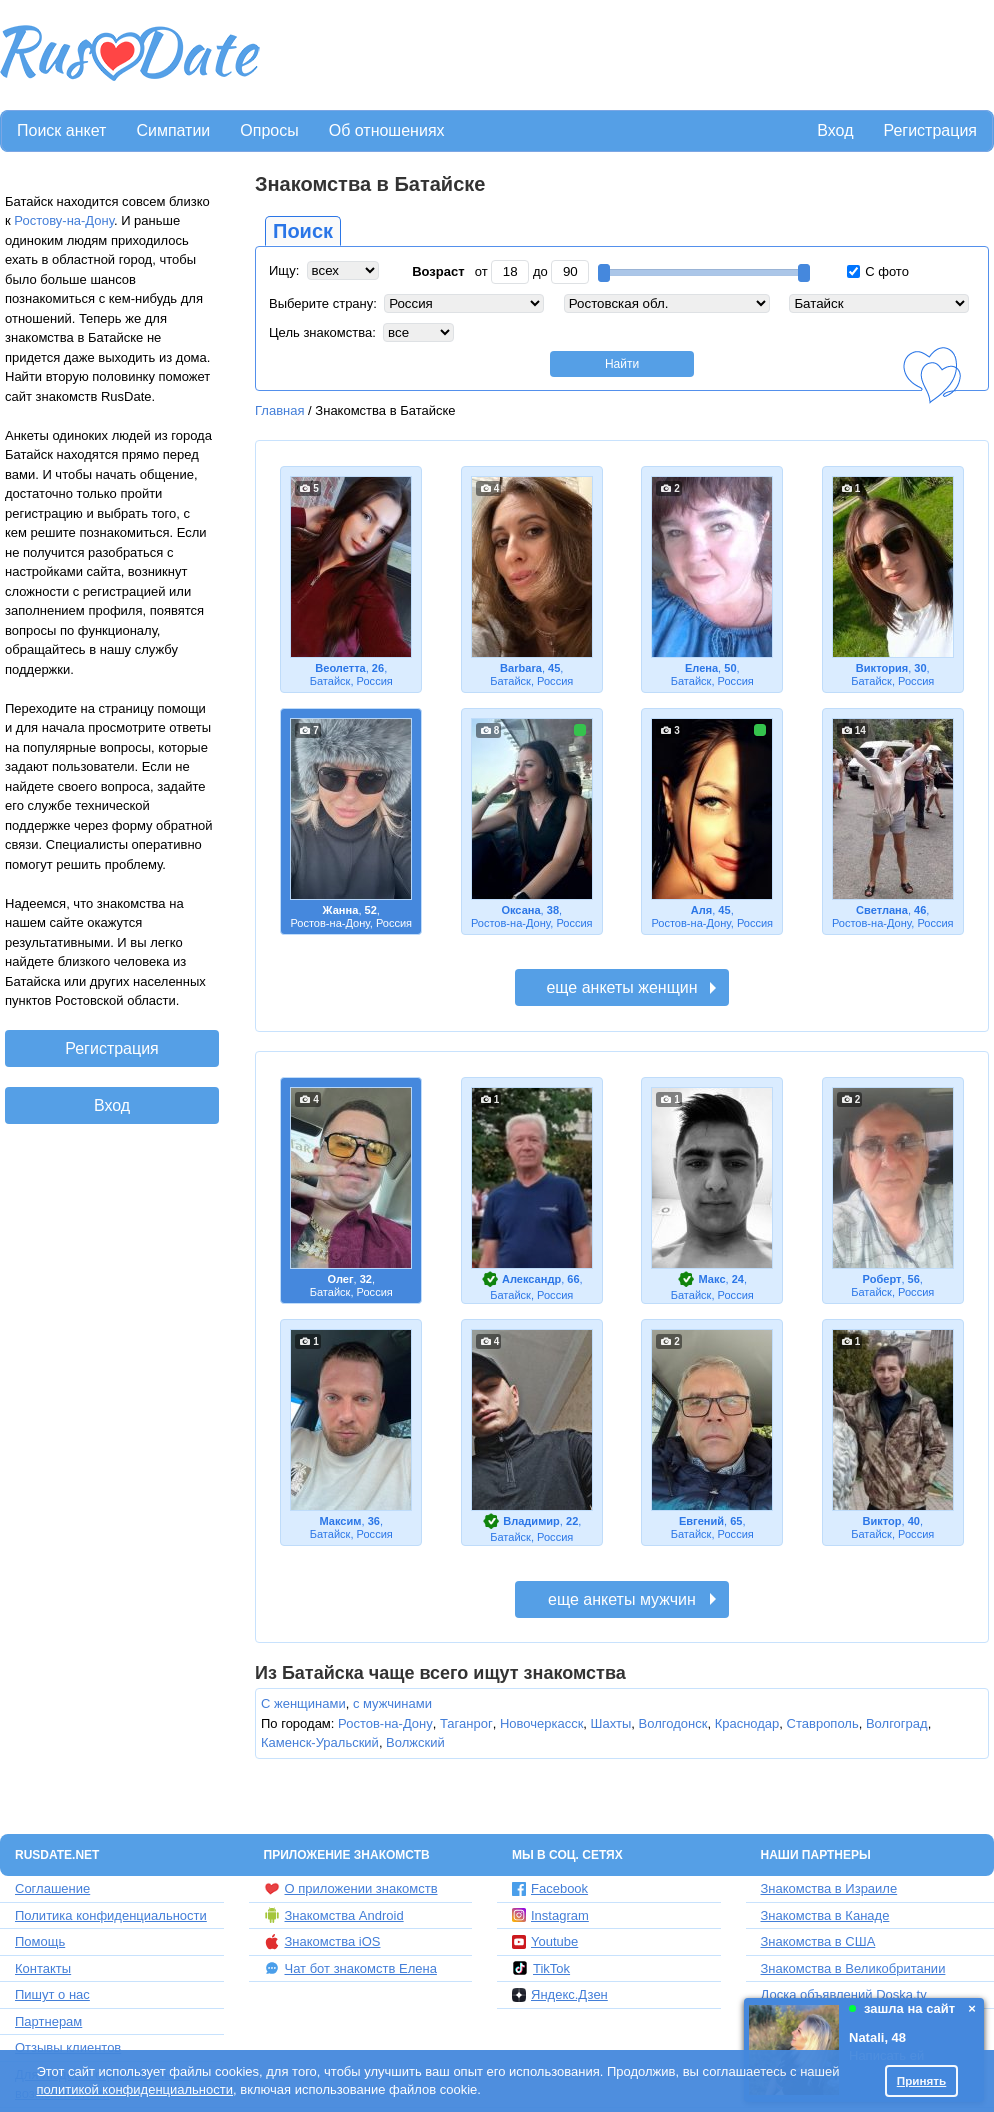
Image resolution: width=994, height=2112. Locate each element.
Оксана (520, 910)
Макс (712, 1279)
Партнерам (48, 2021)
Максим (341, 1521)
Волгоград (897, 1723)
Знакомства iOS (322, 1942)
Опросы (269, 130)
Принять (922, 2080)
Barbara (521, 668)
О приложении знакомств (351, 1889)
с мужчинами (392, 1703)
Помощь (40, 1941)
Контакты (43, 1968)
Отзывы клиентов (68, 2047)
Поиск (303, 231)
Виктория (882, 668)
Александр (531, 1279)
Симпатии (173, 130)
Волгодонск (673, 1723)
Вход (835, 130)
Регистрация (930, 130)
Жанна (341, 910)
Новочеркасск (541, 1723)
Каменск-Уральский (320, 1742)
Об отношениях (387, 130)
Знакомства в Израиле (829, 1888)
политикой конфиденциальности (134, 2089)
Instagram (550, 1915)
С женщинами (303, 1703)
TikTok (541, 1968)
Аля (701, 910)
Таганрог (466, 1723)
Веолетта (340, 668)
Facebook (550, 1888)
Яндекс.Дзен (560, 1994)
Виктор (881, 1521)
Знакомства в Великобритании (853, 1968)
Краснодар (747, 1723)
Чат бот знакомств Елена (350, 1968)
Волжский (415, 1742)
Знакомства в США (818, 1941)
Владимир (531, 1521)
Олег (340, 1279)
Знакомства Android (334, 1915)
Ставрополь (823, 1723)
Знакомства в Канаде (825, 1915)
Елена (701, 668)
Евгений (701, 1521)
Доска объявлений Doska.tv (844, 1994)
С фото (878, 271)
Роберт (882, 1279)
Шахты (611, 1723)
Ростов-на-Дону (385, 1723)
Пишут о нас (52, 1994)
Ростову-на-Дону (64, 220)
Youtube (545, 1941)
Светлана (882, 910)
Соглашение (52, 1888)
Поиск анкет (61, 130)
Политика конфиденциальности (111, 1915)
